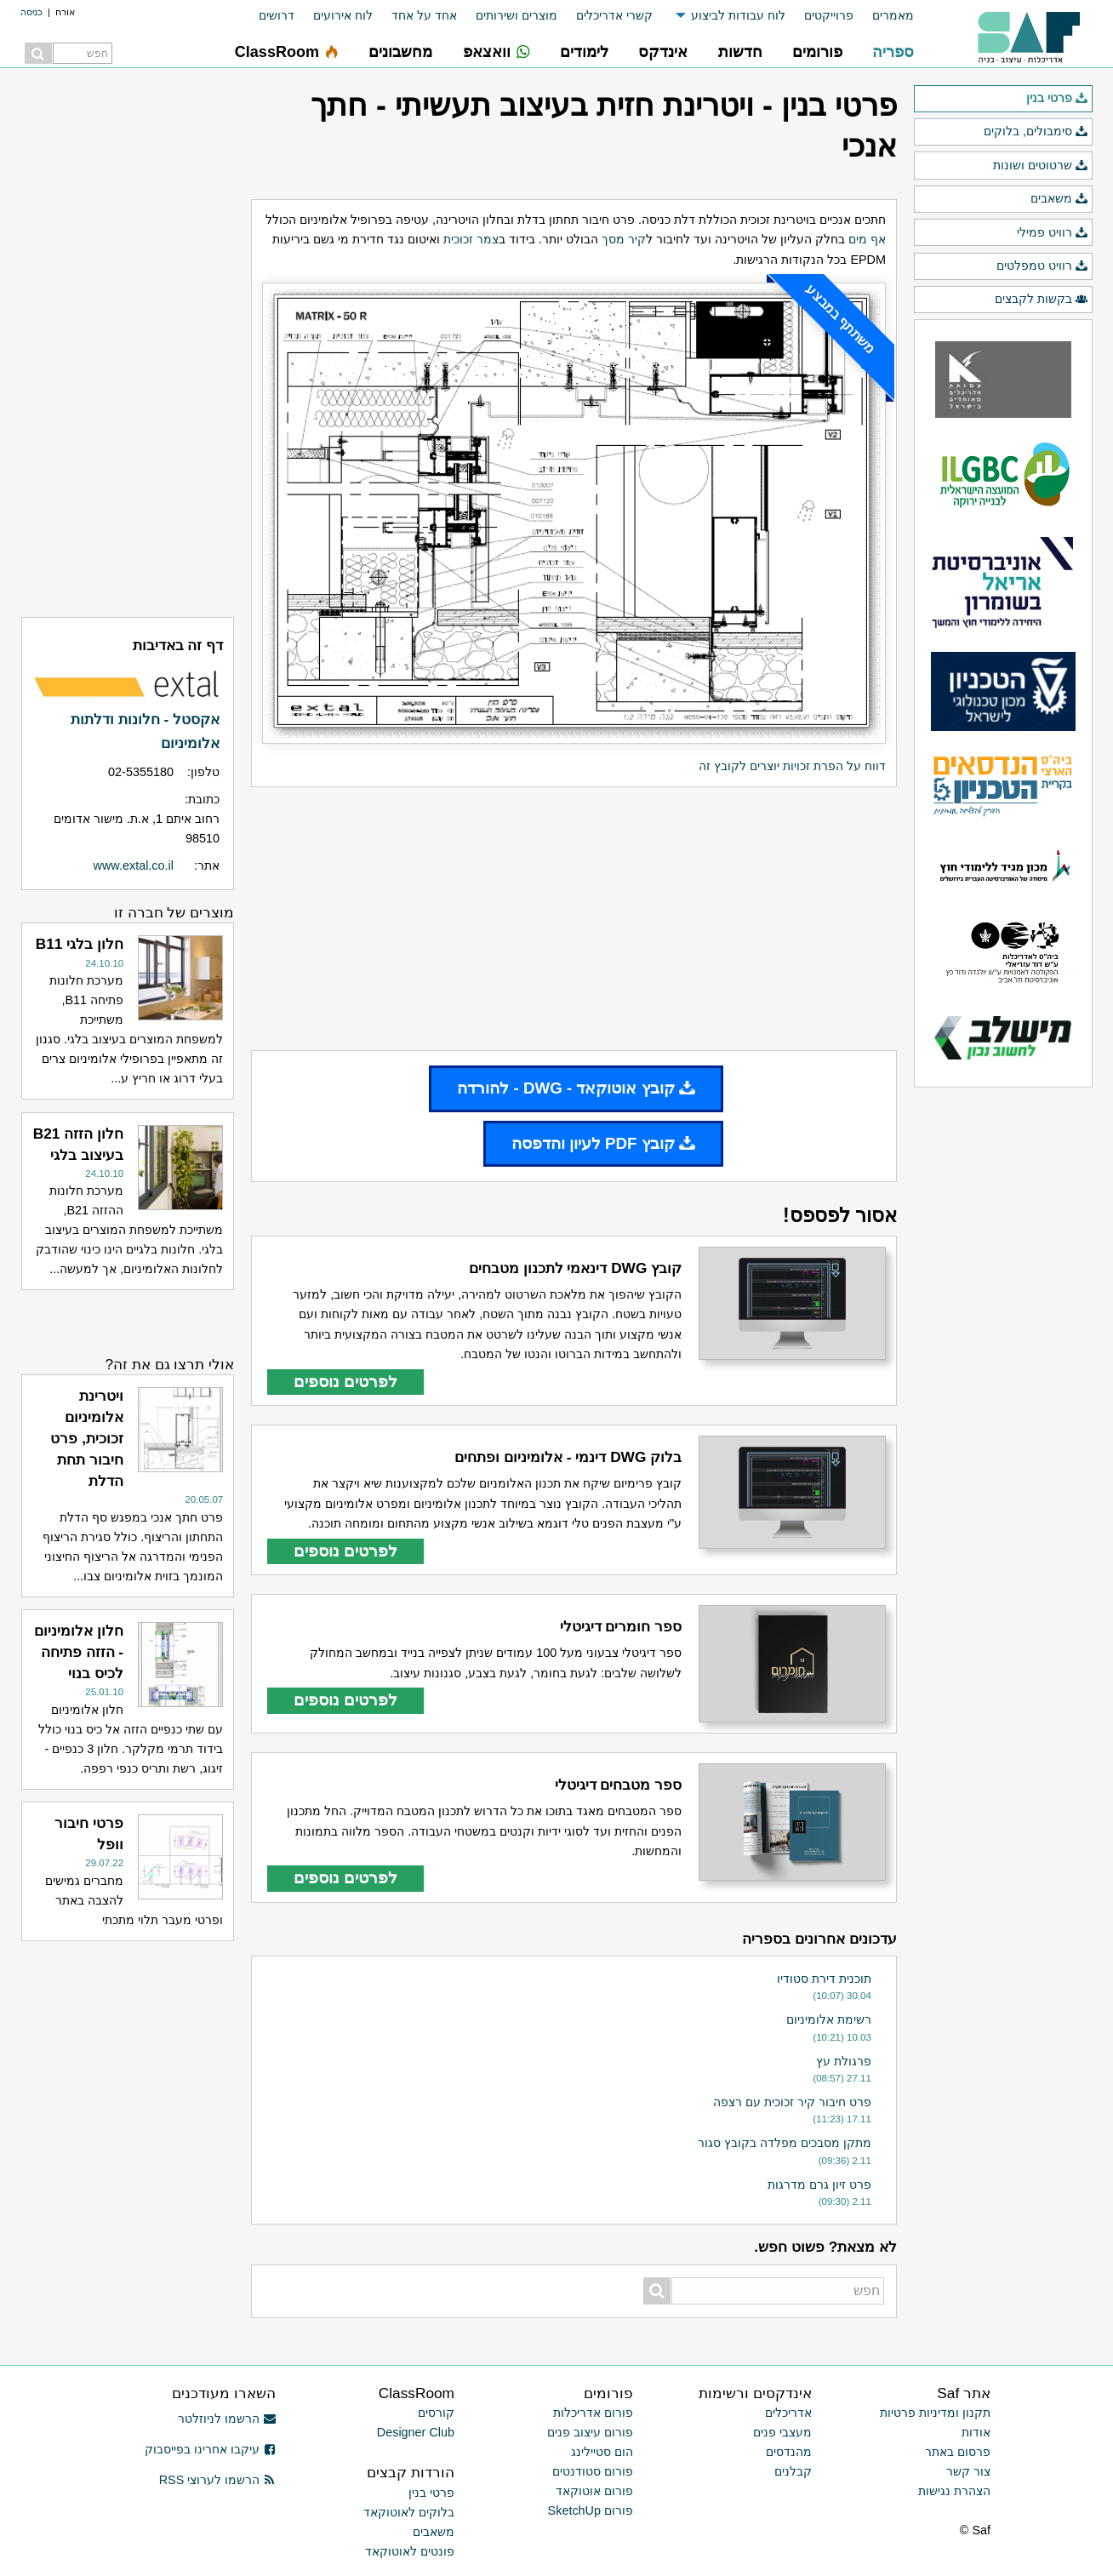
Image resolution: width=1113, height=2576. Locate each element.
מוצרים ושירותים (516, 15)
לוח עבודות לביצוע (738, 15)
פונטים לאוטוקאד (409, 2551)
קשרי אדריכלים (614, 15)
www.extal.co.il (134, 865)
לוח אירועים (343, 15)
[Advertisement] (574, 918)
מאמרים (893, 15)
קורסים (436, 2412)
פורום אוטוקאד (594, 2491)
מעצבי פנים (782, 2432)
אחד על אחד (424, 15)
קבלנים (793, 2471)
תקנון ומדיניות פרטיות (935, 2412)
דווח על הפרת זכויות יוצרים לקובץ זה (792, 766)
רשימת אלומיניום (828, 2019)
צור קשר (968, 2471)
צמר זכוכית (471, 239)
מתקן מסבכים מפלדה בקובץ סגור (784, 2143)
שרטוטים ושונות (1040, 166)
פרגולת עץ (843, 2061)
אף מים (867, 239)
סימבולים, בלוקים (1036, 132)
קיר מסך (624, 239)
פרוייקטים (828, 15)
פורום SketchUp (590, 2510)
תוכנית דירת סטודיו (824, 1978)
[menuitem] (883, 15)
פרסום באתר (957, 2452)
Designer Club (415, 2432)
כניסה (31, 12)
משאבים (1059, 199)
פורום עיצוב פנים (590, 2432)
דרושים (276, 15)
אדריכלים (788, 2412)
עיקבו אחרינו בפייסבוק (210, 2449)
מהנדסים (789, 2452)
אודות (976, 2432)
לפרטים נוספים (345, 1382)
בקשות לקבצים (1041, 299)
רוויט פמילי (1052, 233)
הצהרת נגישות (954, 2491)
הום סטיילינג (602, 2452)
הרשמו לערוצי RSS (217, 2480)
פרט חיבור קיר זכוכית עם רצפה (792, 2102)
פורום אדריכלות (593, 2412)
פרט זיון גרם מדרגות (819, 2184)
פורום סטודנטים (592, 2471)
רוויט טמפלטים (1042, 266)
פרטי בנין (1057, 98)
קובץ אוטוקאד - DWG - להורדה (576, 1088)
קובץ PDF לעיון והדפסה (603, 1143)
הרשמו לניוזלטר (227, 2418)
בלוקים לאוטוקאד (408, 2512)
